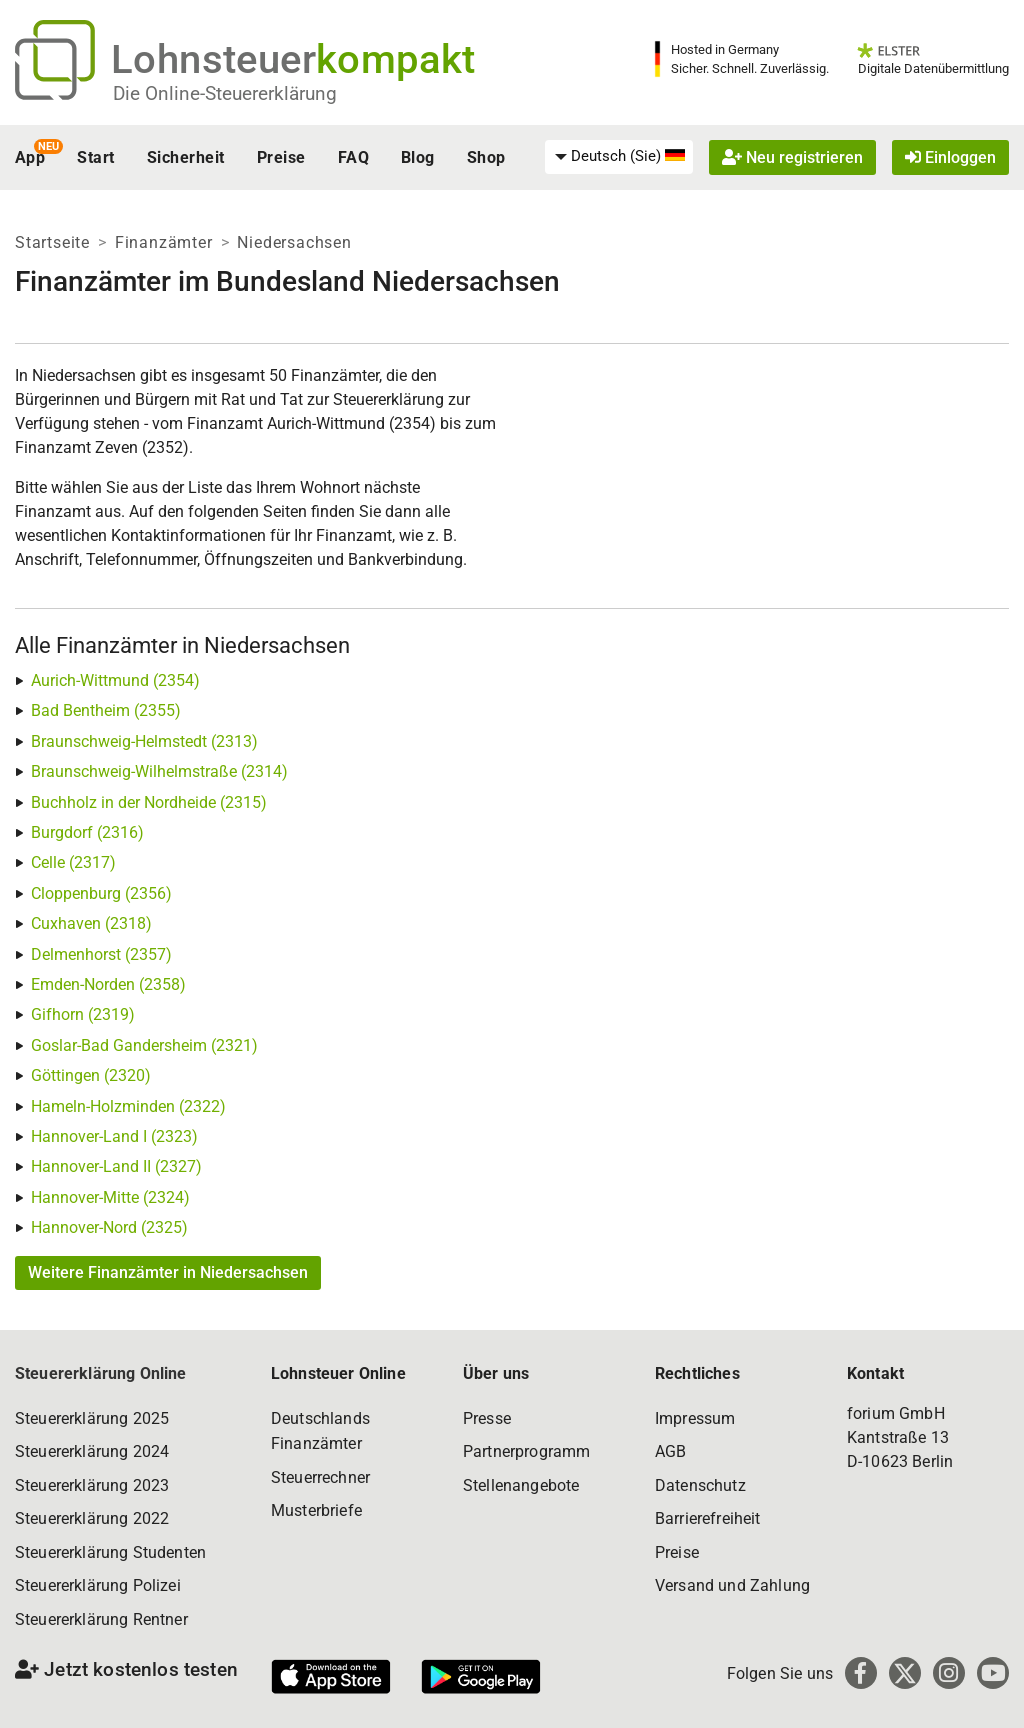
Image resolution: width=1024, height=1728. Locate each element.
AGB (670, 1451)
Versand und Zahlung (732, 1585)
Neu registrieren (792, 157)
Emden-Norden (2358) (108, 984)
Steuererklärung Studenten (110, 1552)
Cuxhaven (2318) (91, 923)
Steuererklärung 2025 (92, 1418)
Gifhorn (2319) (83, 1014)
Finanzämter (164, 242)
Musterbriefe (316, 1510)
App (30, 157)
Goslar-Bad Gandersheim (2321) (144, 1045)
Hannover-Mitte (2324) (110, 1197)
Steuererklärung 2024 (92, 1451)
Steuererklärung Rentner (101, 1619)
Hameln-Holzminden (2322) (128, 1106)
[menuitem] (619, 157)
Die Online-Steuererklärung (225, 93)
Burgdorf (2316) (87, 832)
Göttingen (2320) (91, 1075)
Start (95, 157)
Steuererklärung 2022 (92, 1518)
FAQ (353, 157)
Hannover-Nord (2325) (109, 1227)
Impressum (695, 1418)
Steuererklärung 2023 (92, 1485)
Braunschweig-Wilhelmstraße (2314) (159, 771)
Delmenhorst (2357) (101, 954)
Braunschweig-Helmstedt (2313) (144, 741)
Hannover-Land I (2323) (114, 1136)
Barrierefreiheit (708, 1518)
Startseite (52, 242)
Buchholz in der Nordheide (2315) (149, 802)
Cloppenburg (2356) (101, 893)
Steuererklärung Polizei (98, 1585)
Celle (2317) (73, 862)
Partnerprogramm (526, 1451)
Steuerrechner (320, 1477)
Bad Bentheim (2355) (106, 710)
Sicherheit (186, 157)
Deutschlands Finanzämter (320, 1431)
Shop (486, 157)
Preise (281, 157)
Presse (487, 1418)
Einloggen (950, 157)
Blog (418, 157)
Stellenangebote (521, 1485)
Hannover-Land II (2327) (116, 1166)
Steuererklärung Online (101, 1373)
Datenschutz (700, 1485)
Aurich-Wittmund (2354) (115, 680)
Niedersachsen (294, 242)
